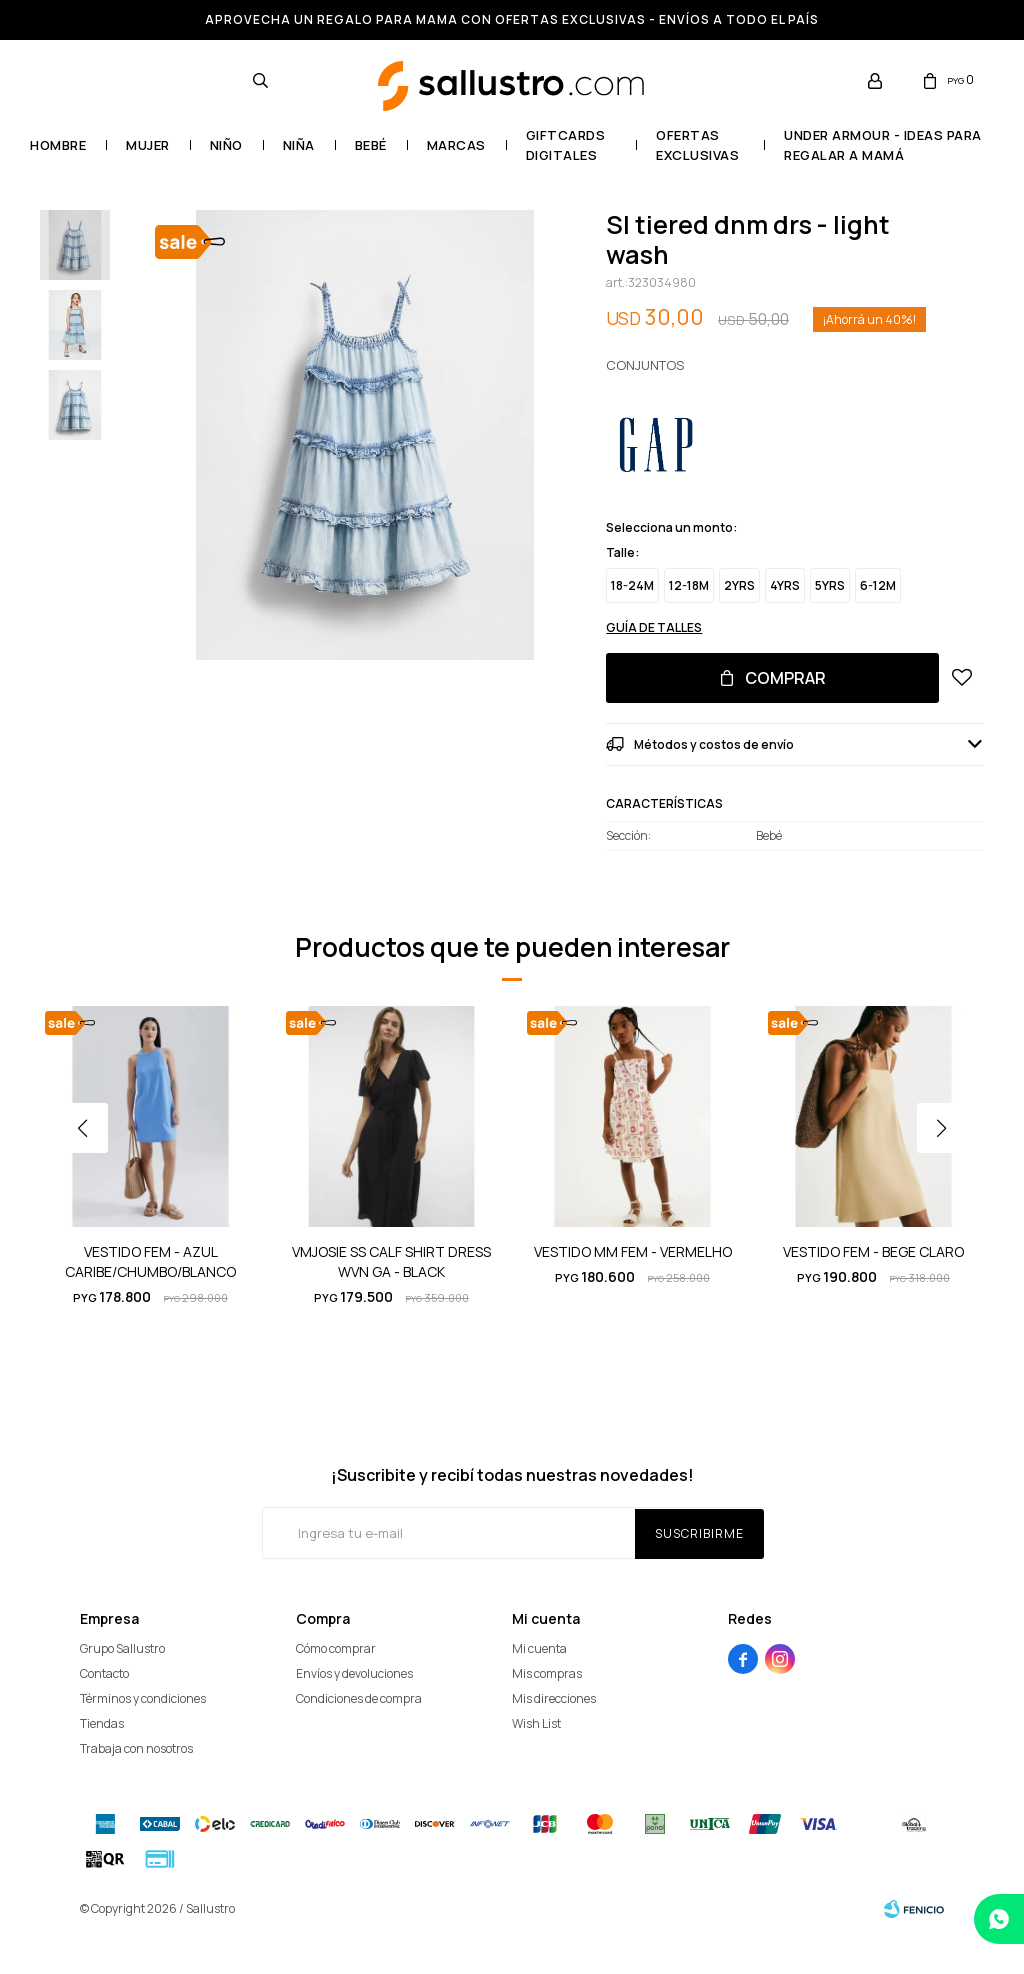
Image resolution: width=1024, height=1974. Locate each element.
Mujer (148, 145)
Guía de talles (654, 627)
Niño (226, 145)
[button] (949, 1168)
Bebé (371, 145)
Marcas (456, 145)
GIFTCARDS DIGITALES (566, 145)
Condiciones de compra (359, 1698)
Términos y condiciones (143, 1698)
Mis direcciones (554, 1698)
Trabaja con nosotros (136, 1748)
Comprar (785, 678)
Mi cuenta (539, 1648)
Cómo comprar (336, 1648)
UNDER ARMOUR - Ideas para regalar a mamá (883, 145)
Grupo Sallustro (122, 1648)
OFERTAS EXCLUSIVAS (697, 145)
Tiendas (102, 1723)
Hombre (58, 145)
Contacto (104, 1673)
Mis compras (547, 1673)
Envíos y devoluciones (354, 1673)
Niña (299, 145)
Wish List (536, 1723)
